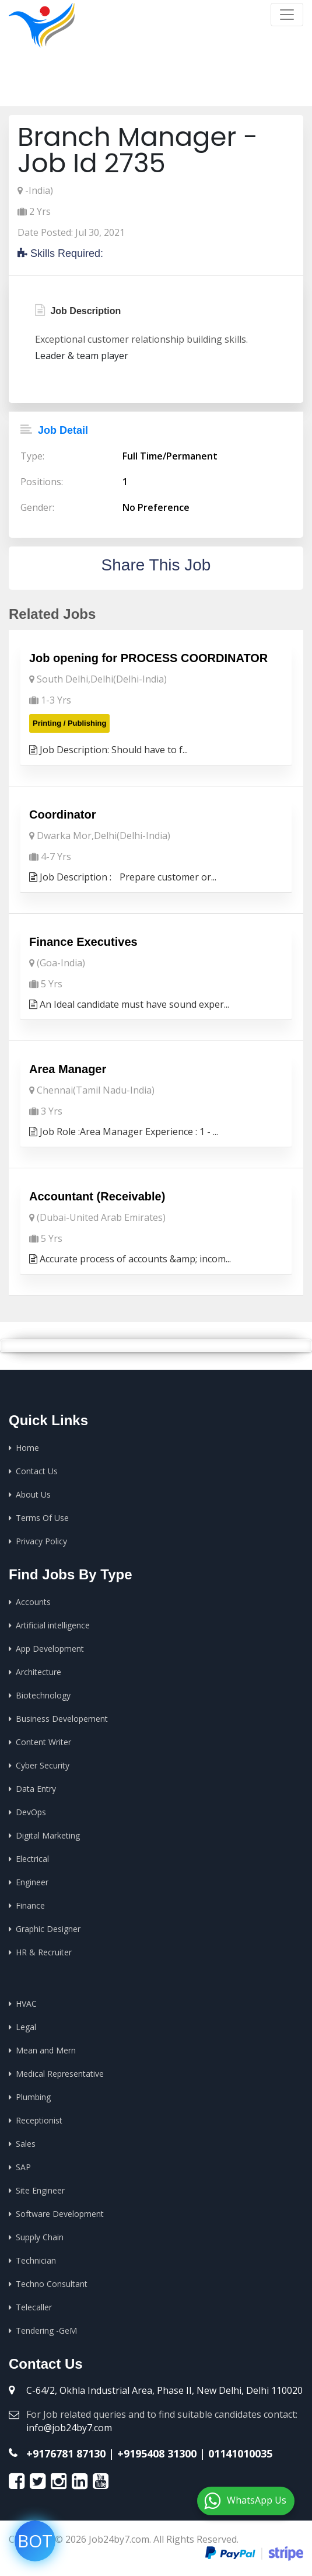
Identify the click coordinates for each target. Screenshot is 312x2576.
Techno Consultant (51, 2283)
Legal (26, 2026)
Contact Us (37, 1471)
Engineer (32, 1882)
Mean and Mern (46, 2050)
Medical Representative (60, 2073)
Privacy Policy (41, 1541)
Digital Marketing (48, 1835)
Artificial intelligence (53, 1625)
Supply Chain (40, 2237)
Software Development (60, 2213)
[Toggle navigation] (287, 14)
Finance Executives (83, 941)
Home (129, 87)
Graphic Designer (48, 1928)
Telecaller (34, 2307)
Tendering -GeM (46, 2330)
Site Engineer (40, 2190)
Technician (36, 2260)
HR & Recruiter (44, 1952)
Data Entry (36, 1788)
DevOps (31, 1812)
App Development (50, 1648)
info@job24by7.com (69, 2427)
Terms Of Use (42, 1517)
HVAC (26, 2003)
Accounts (33, 1601)
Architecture (38, 1671)
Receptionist (39, 2120)
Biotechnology (43, 1695)
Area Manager (67, 1069)
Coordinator (62, 814)
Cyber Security (42, 1765)
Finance (30, 1905)
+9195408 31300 (157, 2453)
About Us (33, 1494)
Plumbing (33, 2096)
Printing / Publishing (69, 723)
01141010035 (240, 2453)
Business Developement (62, 1718)
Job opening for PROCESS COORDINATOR (148, 658)
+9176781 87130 (66, 2453)
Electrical (32, 1858)
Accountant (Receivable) (97, 1196)
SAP (23, 2167)
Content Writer (43, 1741)
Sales (26, 2143)
